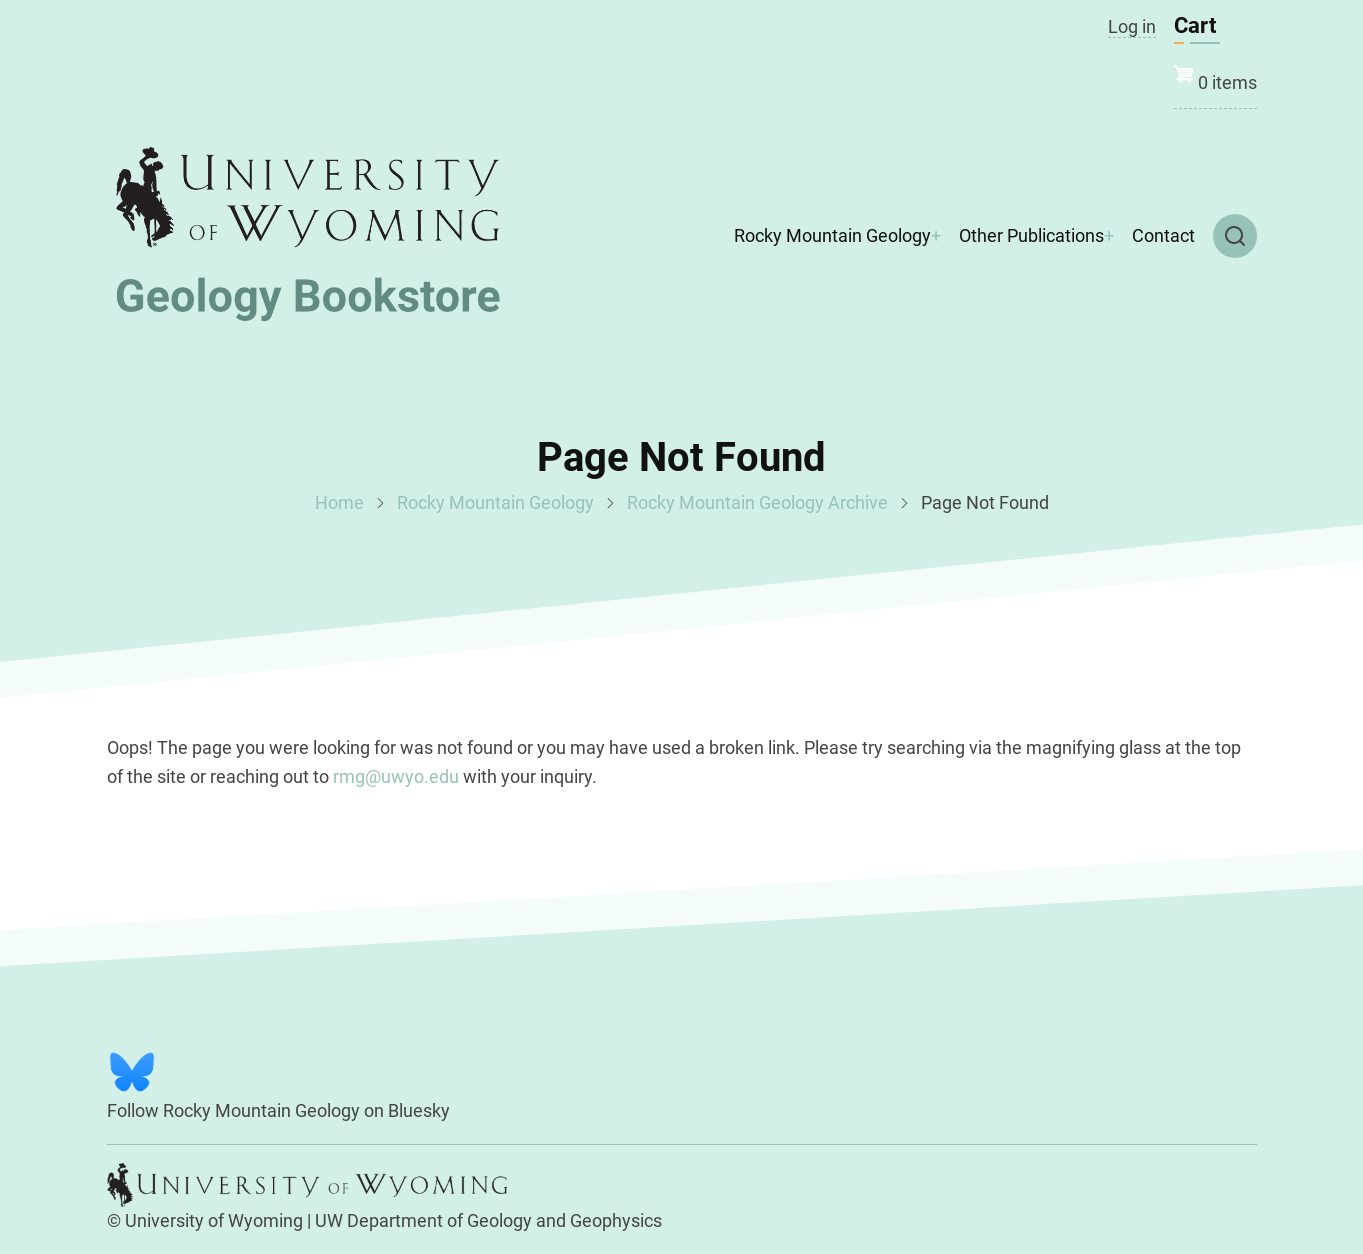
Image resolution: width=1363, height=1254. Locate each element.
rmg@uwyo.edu (396, 776)
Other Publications (1031, 235)
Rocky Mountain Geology (832, 235)
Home (339, 502)
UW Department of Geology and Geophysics (488, 1220)
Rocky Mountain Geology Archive (757, 502)
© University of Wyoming (205, 1220)
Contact (1163, 235)
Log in (1132, 26)
